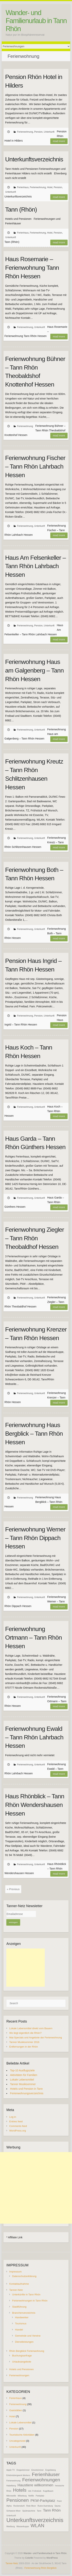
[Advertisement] (25, 1968)
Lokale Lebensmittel (22, 2079)
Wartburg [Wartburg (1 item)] (10, 2526)
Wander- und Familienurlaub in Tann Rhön (36, 21)
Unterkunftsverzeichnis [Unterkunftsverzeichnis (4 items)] (34, 2520)
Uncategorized (17, 2440)
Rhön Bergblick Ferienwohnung (26, 2351)
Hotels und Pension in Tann (26, 2088)
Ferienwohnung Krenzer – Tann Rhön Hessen (36, 1333)
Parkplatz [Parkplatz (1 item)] (40, 2496)
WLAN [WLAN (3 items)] (37, 2525)
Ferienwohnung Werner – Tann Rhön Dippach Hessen (35, 1538)
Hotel (49, 187)
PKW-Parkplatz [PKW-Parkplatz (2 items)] (43, 2501)
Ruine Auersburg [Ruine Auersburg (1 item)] (45, 2506)
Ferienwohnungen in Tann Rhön (29, 2300)
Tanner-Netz (16, 2289)
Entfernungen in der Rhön (23, 2046)
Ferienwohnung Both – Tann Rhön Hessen (34, 874)
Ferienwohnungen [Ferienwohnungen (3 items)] (41, 2479)
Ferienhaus (23, 187)
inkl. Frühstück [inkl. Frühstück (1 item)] (34, 2491)
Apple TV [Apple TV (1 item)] (10, 2470)
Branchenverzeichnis (23, 2312)
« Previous (13, 1889)
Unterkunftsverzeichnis (34, 159)
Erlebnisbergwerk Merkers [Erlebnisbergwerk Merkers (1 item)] (18, 2475)
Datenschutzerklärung (24, 2276)
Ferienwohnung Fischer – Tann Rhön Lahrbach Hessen (35, 466)
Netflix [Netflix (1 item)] (31, 2496)
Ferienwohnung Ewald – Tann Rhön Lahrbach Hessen (34, 1737)
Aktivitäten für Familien (23, 2075)
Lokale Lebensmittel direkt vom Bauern (30, 2028)
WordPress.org (17, 2130)
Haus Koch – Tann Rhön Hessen (28, 1051)
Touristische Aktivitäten (22, 2434)
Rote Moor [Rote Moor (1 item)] (31, 2506)
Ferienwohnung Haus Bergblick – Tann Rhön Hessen (34, 1434)
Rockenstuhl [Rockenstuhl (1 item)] (19, 2506)
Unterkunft (49, 131)
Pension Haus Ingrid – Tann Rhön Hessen (33, 965)
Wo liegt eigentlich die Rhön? (25, 2032)
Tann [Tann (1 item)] (39, 2511)
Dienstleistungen (24, 2341)
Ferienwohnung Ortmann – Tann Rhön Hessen (33, 1638)
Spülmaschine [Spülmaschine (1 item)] (28, 2511)
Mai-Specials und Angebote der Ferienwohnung (35, 2037)
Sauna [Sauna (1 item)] (57, 2506)
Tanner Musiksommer (23, 2084)
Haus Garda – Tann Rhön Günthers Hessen (35, 1143)
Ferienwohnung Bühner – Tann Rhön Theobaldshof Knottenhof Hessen (35, 371)
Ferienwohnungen (19, 2375)
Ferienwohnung (25, 131)
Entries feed (15, 2121)
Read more (59, 141)
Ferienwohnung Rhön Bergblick (40, 2568)
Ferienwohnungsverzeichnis (26, 2093)
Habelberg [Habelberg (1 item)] (11, 2485)
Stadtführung (19, 2306)
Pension (38, 131)
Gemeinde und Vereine (28, 2335)
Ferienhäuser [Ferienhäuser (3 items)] (46, 2474)
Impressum (15, 2271)
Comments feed (18, 2126)
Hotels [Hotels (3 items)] (19, 2490)
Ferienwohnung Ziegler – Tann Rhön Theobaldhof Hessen (34, 1238)
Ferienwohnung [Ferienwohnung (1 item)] (13, 2480)
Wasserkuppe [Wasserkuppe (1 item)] (23, 2526)
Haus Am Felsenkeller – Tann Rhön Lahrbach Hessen (35, 566)
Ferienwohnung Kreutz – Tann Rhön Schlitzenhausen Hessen (34, 774)
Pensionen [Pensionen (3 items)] (17, 2500)
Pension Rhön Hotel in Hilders (33, 81)
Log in (12, 2116)
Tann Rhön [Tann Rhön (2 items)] (52, 2510)
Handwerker (21, 2317)
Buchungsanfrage (22, 2355)
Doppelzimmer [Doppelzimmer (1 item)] (23, 2470)
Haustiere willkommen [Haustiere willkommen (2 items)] (35, 2485)
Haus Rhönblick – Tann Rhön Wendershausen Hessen (34, 1805)
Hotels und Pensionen (21, 2369)
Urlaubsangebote (21, 2361)
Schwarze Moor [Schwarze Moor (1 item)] (13, 2511)
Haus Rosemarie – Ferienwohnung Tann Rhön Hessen (32, 268)
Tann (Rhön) (21, 209)
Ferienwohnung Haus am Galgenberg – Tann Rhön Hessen (34, 670)
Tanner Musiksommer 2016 (24, 2042)
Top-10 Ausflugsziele (22, 2070)
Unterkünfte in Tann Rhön (26, 2294)
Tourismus (20, 2323)
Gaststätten (15, 2410)
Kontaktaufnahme (19, 2283)
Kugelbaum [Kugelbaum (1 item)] (48, 2491)
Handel (19, 2329)
